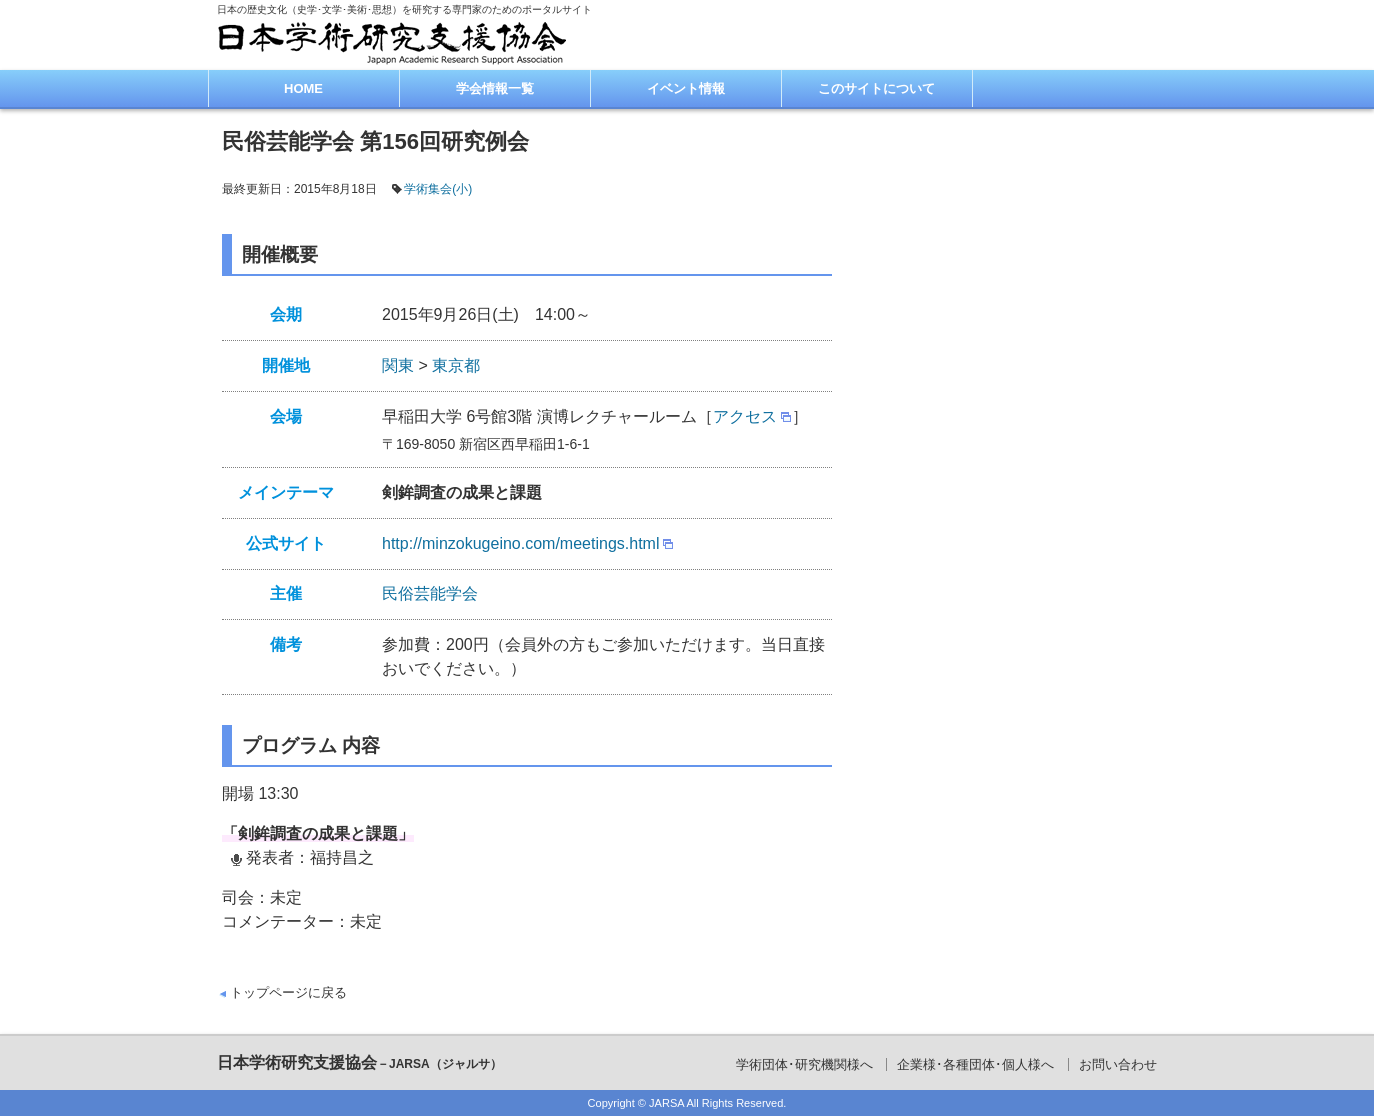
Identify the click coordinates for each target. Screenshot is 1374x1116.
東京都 (456, 365)
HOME (303, 88)
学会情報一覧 (495, 88)
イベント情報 (686, 88)
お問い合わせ (1118, 1064)
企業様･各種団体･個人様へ (975, 1064)
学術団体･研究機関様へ (804, 1064)
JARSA (666, 1103)
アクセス (745, 416)
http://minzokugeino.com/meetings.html (520, 543)
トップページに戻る (288, 992)
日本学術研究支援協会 (359, 1062)
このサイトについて (876, 88)
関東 (398, 365)
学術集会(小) (438, 189)
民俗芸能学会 (430, 593)
